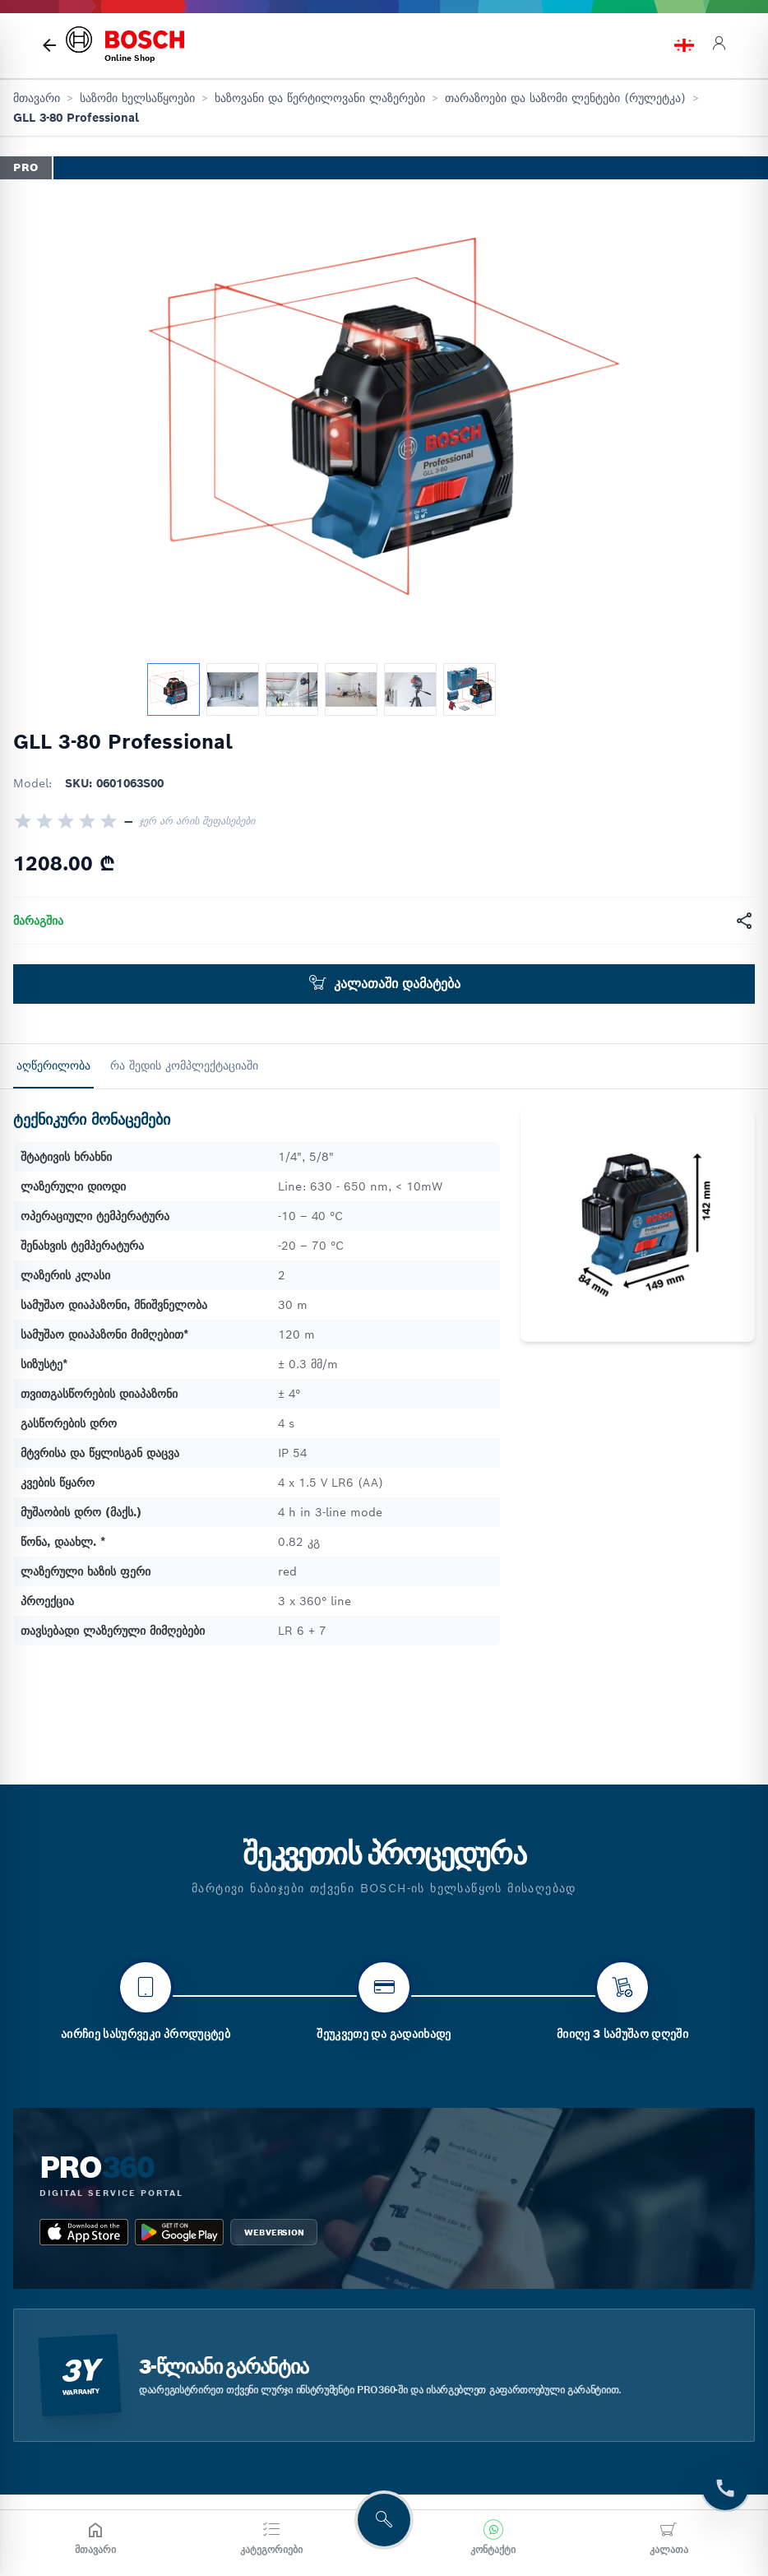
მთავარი (36, 98)
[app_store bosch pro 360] (83, 2327)
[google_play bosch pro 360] (179, 2327)
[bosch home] (125, 45)
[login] (718, 45)
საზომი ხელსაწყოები (137, 98)
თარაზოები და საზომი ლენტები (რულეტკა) (565, 98)
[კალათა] (669, 2538)
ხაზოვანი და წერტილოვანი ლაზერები (320, 98)
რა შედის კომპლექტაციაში (184, 1065)
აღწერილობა (53, 1065)
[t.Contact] (725, 2487)
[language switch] (684, 45)
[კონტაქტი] (493, 2538)
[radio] (23, 821)
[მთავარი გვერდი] (49, 45)
